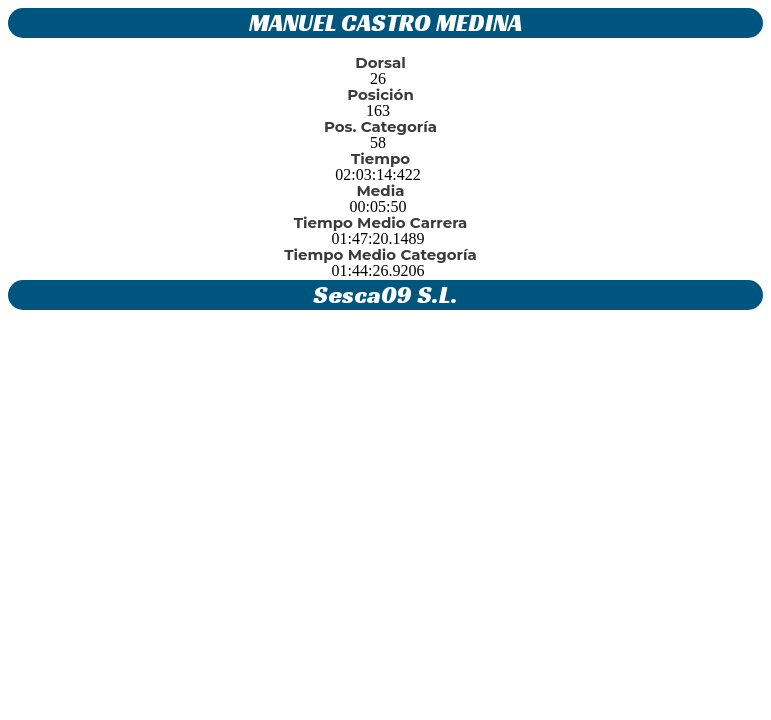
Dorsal (380, 62)
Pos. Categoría (380, 126)
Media (381, 190)
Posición (380, 94)
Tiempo (380, 158)
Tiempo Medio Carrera (381, 222)
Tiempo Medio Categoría (380, 254)
